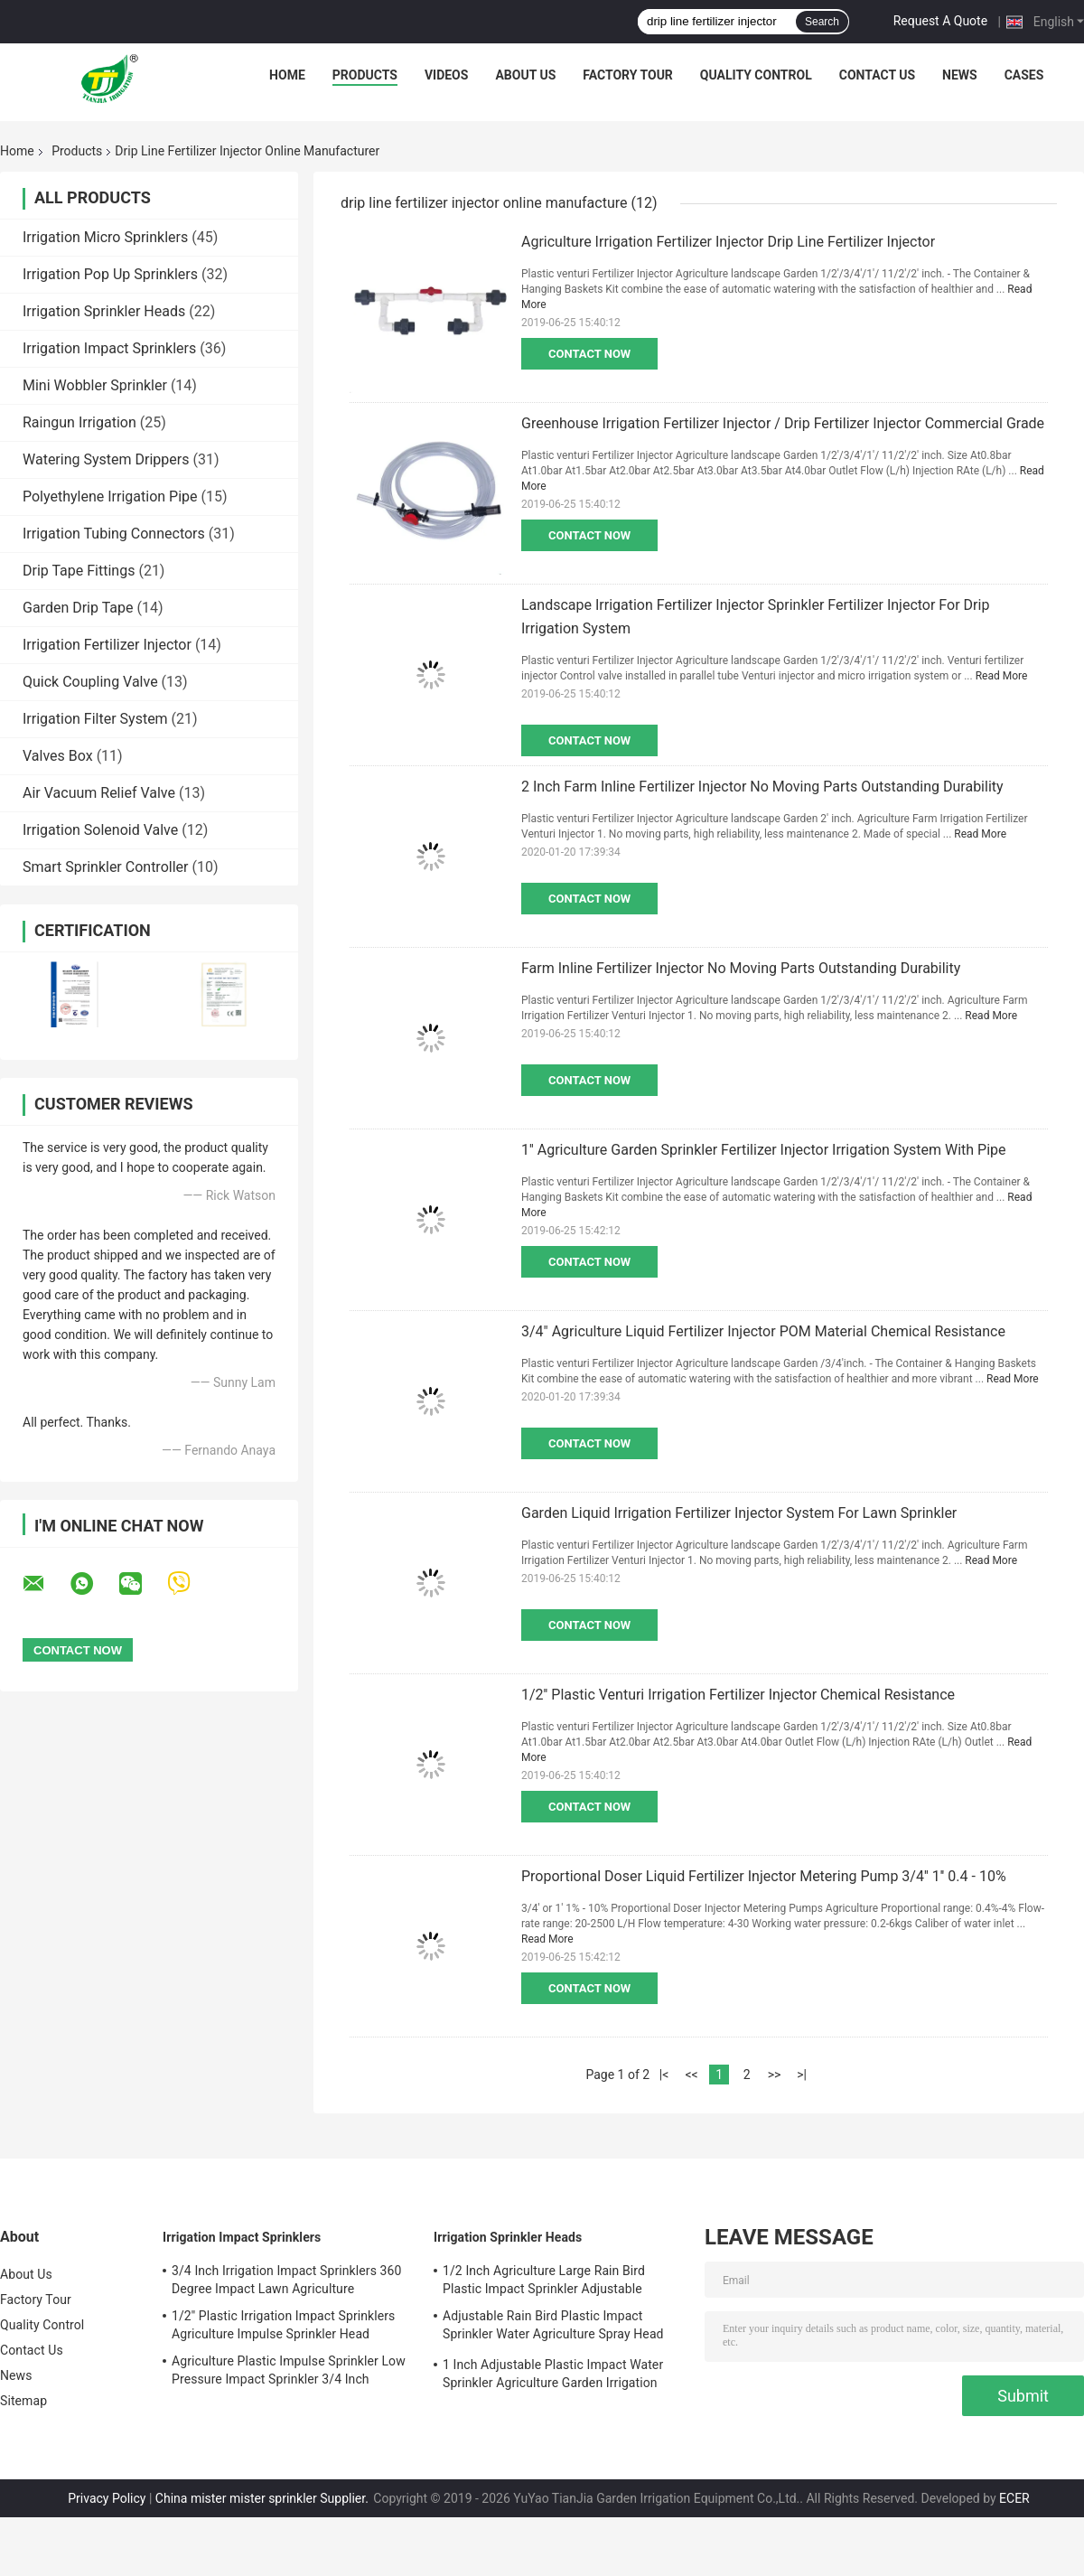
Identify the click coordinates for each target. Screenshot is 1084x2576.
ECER (1014, 2498)
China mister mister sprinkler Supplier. (263, 2498)
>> (774, 2074)
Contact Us (877, 75)
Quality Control (756, 75)
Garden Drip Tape (78, 607)
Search (822, 21)
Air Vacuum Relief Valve (99, 792)
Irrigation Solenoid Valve (100, 829)
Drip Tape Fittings (79, 570)
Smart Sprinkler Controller (105, 867)
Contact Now (589, 354)
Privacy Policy (106, 2498)
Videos (447, 75)
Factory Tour (628, 75)
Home (287, 75)
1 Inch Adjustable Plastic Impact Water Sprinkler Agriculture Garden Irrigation (553, 2373)
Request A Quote (940, 21)
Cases (1024, 75)
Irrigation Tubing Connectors (114, 533)
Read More (1002, 676)
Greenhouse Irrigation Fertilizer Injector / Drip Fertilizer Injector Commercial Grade (782, 423)
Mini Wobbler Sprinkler (95, 385)
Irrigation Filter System (95, 718)
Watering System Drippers (106, 459)
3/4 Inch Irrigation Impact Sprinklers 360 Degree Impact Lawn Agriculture (286, 2279)
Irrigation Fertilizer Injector (107, 644)
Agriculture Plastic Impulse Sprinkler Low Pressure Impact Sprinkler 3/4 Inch (289, 2370)
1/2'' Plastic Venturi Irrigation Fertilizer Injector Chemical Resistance (738, 1694)
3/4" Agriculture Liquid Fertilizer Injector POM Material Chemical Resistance (763, 1331)
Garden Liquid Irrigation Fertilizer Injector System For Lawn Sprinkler (739, 1513)
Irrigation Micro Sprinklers (105, 237)
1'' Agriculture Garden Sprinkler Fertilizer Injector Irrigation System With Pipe (763, 1149)
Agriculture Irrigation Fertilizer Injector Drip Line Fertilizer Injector (728, 241)
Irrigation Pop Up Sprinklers (110, 274)
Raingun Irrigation (79, 422)
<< (691, 2074)
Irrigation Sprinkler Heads (104, 311)
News (959, 75)
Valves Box (58, 755)
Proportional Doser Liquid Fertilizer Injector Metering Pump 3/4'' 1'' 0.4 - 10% (763, 1876)
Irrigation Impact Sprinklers (109, 348)
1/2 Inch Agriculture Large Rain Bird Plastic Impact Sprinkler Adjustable (544, 2279)
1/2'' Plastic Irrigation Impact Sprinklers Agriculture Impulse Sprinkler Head (283, 2325)
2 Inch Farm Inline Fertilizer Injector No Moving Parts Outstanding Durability (762, 786)
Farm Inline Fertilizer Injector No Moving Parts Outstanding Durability (740, 968)
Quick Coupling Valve (90, 681)
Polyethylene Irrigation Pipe (110, 496)
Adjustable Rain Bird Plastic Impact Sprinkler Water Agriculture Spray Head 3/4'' (553, 2328)
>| (802, 2074)
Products (364, 75)
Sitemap (23, 2400)
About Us (525, 75)
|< (664, 2074)
